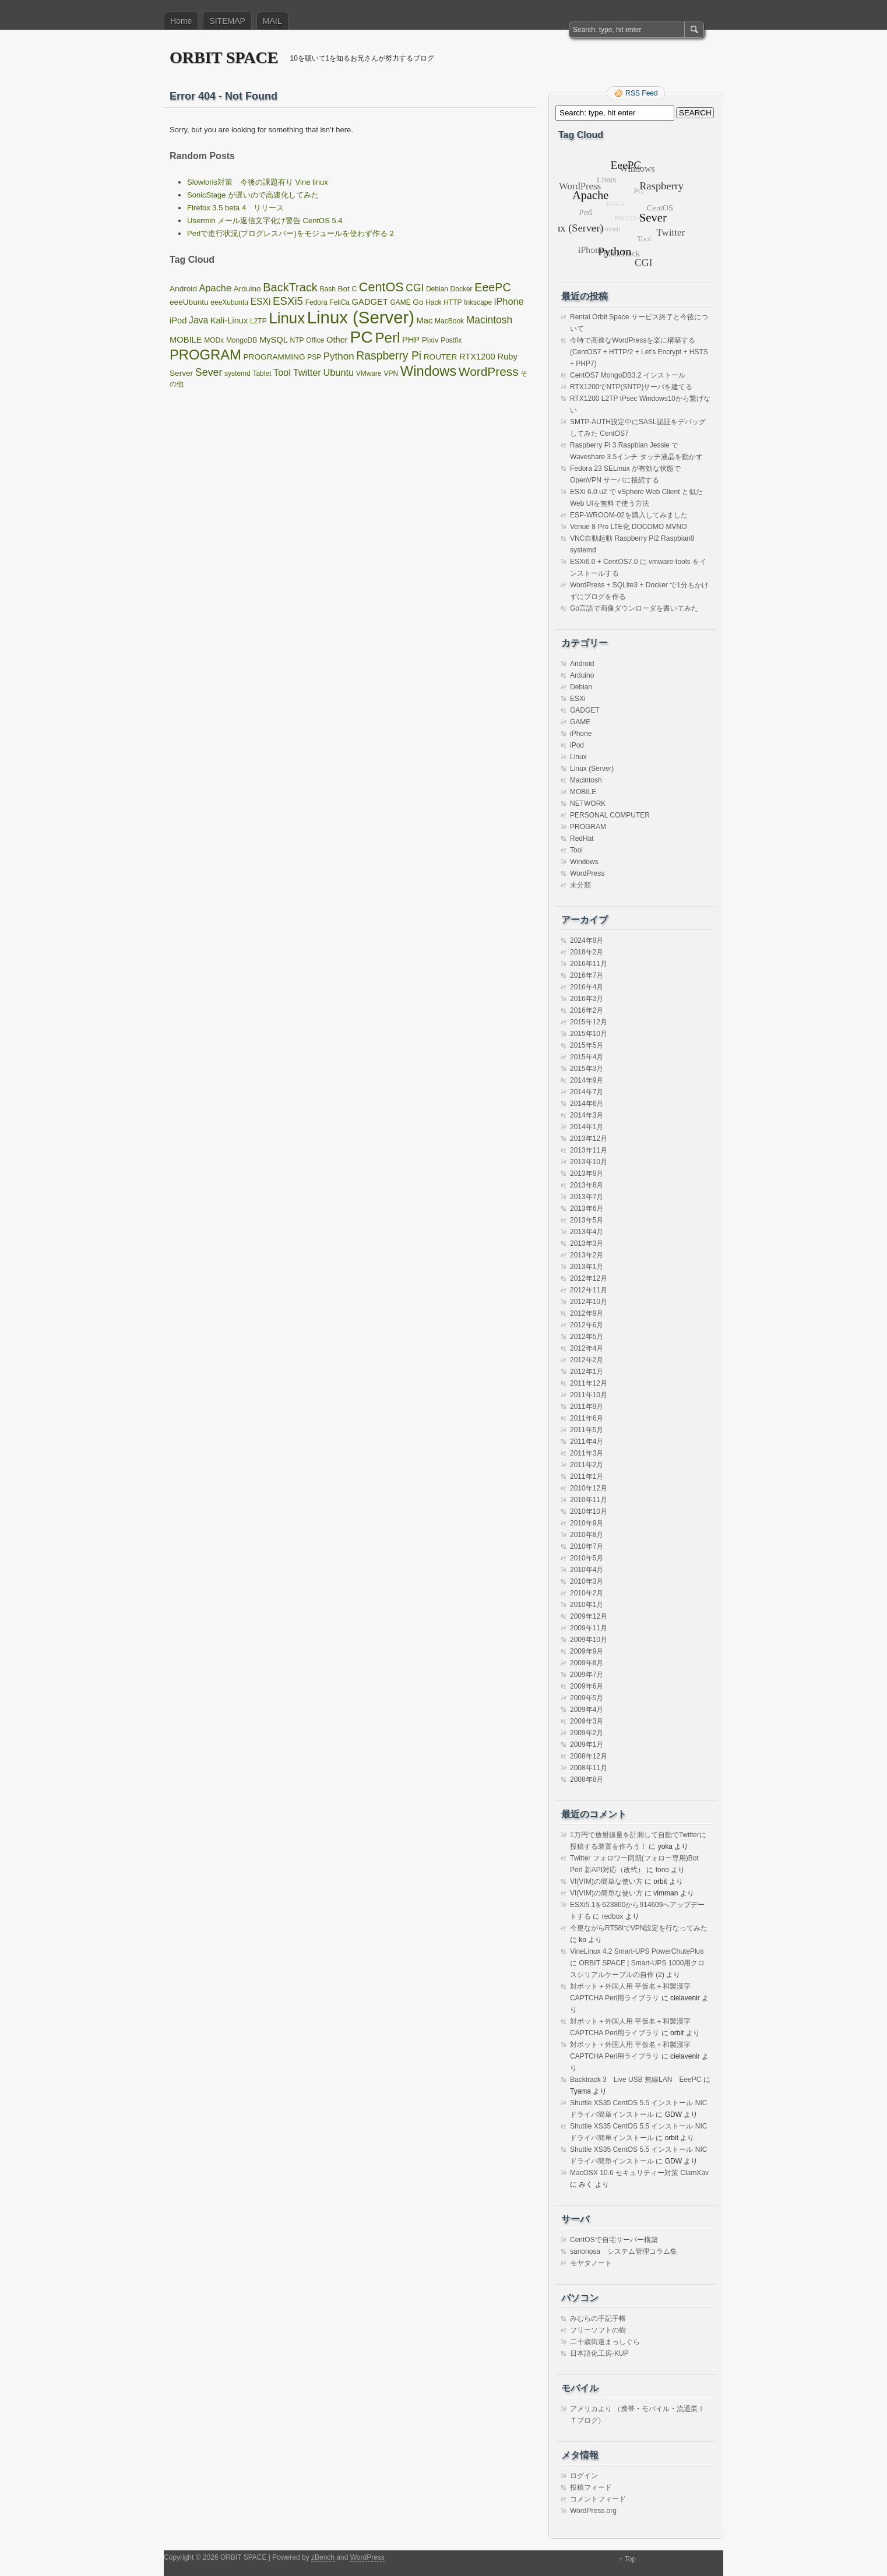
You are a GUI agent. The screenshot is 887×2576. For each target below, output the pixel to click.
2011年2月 (586, 1465)
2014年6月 (586, 1104)
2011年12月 (588, 1383)
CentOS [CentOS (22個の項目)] (381, 287)
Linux (578, 757)
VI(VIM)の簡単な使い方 (606, 1881)
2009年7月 (586, 1675)
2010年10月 (588, 1511)
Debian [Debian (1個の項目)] (437, 289)
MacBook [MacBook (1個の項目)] (449, 321)
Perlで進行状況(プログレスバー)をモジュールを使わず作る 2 (290, 233)
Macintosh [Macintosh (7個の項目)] (489, 320)
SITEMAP (227, 21)
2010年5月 (586, 1558)
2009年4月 (586, 1709)
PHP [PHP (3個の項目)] (411, 339)
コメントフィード (598, 2499)
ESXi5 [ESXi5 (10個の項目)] (288, 301)
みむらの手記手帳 (598, 2318)
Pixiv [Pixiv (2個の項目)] (430, 340)
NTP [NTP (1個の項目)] (297, 340)
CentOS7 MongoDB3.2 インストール (627, 375)
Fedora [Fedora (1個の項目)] (316, 302)
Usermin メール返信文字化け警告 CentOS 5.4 (265, 220)
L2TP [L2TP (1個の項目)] (258, 321)
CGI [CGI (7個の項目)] (415, 288)
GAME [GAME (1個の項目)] (400, 302)
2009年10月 (588, 1640)
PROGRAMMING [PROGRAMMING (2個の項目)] (274, 357)
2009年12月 (588, 1616)
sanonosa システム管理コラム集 (623, 2251)
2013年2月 (586, 1255)
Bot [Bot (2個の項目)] (343, 288)
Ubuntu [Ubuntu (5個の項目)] (338, 372)
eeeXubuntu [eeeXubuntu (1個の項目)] (229, 302)
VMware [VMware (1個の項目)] (369, 373)
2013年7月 (586, 1197)
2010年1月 (586, 1605)
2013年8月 (586, 1185)
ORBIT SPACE (224, 57)
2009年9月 (586, 1651)
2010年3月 (586, 1581)
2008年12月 (588, 1756)
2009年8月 (586, 1663)
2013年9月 (586, 1173)
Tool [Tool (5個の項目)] (282, 372)
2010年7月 (586, 1546)
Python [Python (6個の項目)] (338, 356)
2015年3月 (586, 1069)
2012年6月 (586, 1325)
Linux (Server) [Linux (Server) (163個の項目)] (360, 317)
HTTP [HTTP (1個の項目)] (453, 302)
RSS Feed (641, 93)
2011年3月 (586, 1453)
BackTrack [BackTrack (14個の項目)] (290, 287)
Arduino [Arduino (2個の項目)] (247, 288)
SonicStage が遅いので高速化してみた (253, 195)
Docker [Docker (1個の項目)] (461, 289)
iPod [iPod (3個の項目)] (178, 320)
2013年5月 (586, 1220)
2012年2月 (586, 1360)
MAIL (272, 21)
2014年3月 (586, 1115)
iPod (577, 745)
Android (582, 664)
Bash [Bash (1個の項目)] (327, 289)
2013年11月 (588, 1150)
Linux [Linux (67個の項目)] (287, 318)
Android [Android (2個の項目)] (183, 288)
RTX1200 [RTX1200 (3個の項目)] (477, 356)
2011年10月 (588, 1395)
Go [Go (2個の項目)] (418, 302)
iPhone (581, 734)
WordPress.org (593, 2511)
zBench (323, 2557)
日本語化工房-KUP (599, 2353)
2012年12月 (588, 1278)
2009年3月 (586, 1721)
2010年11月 (588, 1500)
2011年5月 (586, 1430)
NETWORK (588, 803)
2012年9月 (586, 1313)
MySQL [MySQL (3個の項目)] (273, 339)
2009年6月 (586, 1686)
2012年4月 (586, 1348)
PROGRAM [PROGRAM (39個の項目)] (205, 354)
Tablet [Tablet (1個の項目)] (261, 373)
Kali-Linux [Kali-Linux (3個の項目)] (229, 320)
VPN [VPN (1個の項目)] (390, 373)
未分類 (580, 885)
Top (630, 2559)
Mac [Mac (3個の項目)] (425, 320)
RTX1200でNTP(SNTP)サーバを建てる (631, 387)
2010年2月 (586, 1593)
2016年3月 (586, 999)
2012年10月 (588, 1302)
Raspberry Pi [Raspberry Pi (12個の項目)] (388, 355)
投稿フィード (591, 2487)
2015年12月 (588, 1022)
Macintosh (586, 780)
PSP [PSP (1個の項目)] (314, 357)
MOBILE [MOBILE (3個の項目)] (186, 339)
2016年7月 (586, 975)
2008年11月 (588, 1768)
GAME (580, 722)
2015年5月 (586, 1045)
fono (662, 1870)
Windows (584, 862)
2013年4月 (586, 1232)
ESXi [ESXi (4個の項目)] (261, 301)
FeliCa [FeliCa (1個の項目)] (339, 302)
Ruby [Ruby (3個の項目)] (507, 356)
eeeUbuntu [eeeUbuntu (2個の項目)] (189, 302)
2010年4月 (586, 1570)
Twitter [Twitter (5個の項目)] (307, 372)
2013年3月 (586, 1243)
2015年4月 (586, 1057)
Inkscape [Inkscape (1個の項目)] (478, 302)
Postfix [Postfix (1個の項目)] (451, 340)
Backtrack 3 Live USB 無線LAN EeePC (635, 2079)
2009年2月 (586, 1733)
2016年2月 (586, 1010)
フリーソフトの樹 (598, 2330)
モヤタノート (591, 2263)
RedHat (582, 838)
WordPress (587, 873)
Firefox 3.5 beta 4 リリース (235, 207)
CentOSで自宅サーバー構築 (614, 2240)
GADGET (585, 710)
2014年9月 (586, 1080)
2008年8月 (586, 1779)
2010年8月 (586, 1535)
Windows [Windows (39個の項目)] (428, 371)
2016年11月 (588, 964)
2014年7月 (586, 1092)
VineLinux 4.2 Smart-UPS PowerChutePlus (636, 1951)
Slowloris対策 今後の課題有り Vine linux (257, 182)
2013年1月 (586, 1267)
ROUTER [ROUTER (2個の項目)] (440, 357)
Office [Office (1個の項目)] (315, 340)
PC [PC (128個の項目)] (361, 336)
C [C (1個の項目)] (354, 289)
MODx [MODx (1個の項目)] (214, 340)
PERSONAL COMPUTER (610, 815)
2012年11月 (588, 1290)
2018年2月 (586, 952)
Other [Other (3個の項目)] (337, 339)
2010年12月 (588, 1488)
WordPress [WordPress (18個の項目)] (489, 371)
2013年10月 (588, 1162)
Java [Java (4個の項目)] (198, 320)
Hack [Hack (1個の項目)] (433, 302)
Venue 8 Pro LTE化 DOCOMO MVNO (628, 527)
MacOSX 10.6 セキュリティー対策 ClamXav (639, 2173)
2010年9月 (586, 1523)
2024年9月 (586, 940)
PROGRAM (588, 827)
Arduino (582, 675)
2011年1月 (586, 1476)
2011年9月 (586, 1406)
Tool (576, 850)
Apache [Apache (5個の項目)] (215, 288)
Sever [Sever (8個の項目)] (209, 372)
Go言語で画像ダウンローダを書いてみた (634, 608)
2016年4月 (586, 987)
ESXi (578, 699)
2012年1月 (586, 1372)
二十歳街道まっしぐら (605, 2342)
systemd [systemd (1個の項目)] (237, 373)
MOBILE (583, 792)
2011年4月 (586, 1441)
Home (181, 21)
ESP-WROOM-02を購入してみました (629, 515)
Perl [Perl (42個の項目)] (387, 338)
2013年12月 (588, 1138)
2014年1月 (586, 1127)
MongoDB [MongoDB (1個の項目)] (241, 340)
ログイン (584, 2476)
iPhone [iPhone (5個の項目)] (509, 301)
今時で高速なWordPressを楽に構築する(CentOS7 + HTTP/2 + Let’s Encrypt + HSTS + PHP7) (639, 352)
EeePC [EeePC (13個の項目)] (492, 287)
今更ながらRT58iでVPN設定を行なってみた (639, 1928)
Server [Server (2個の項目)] (181, 373)
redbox (613, 1916)
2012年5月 (586, 1337)
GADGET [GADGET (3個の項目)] (370, 301)
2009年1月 (586, 1744)
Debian (581, 687)
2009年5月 (586, 1698)
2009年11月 (588, 1628)
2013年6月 (586, 1208)
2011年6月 (586, 1418)
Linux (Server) (592, 768)
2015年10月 (588, 1034)
